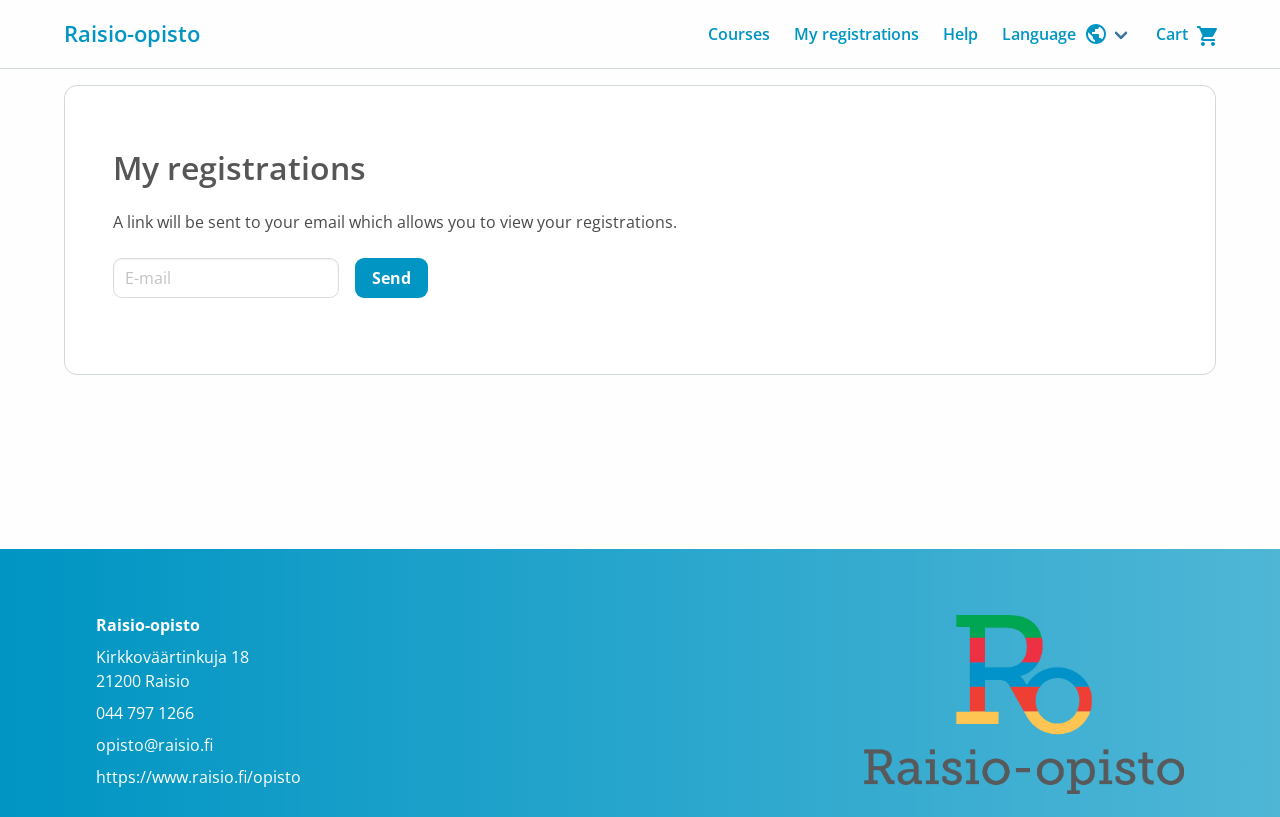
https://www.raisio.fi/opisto (198, 777)
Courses (739, 34)
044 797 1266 (145, 713)
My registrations (856, 34)
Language (1055, 34)
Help (960, 34)
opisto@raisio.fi (154, 745)
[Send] (391, 278)
